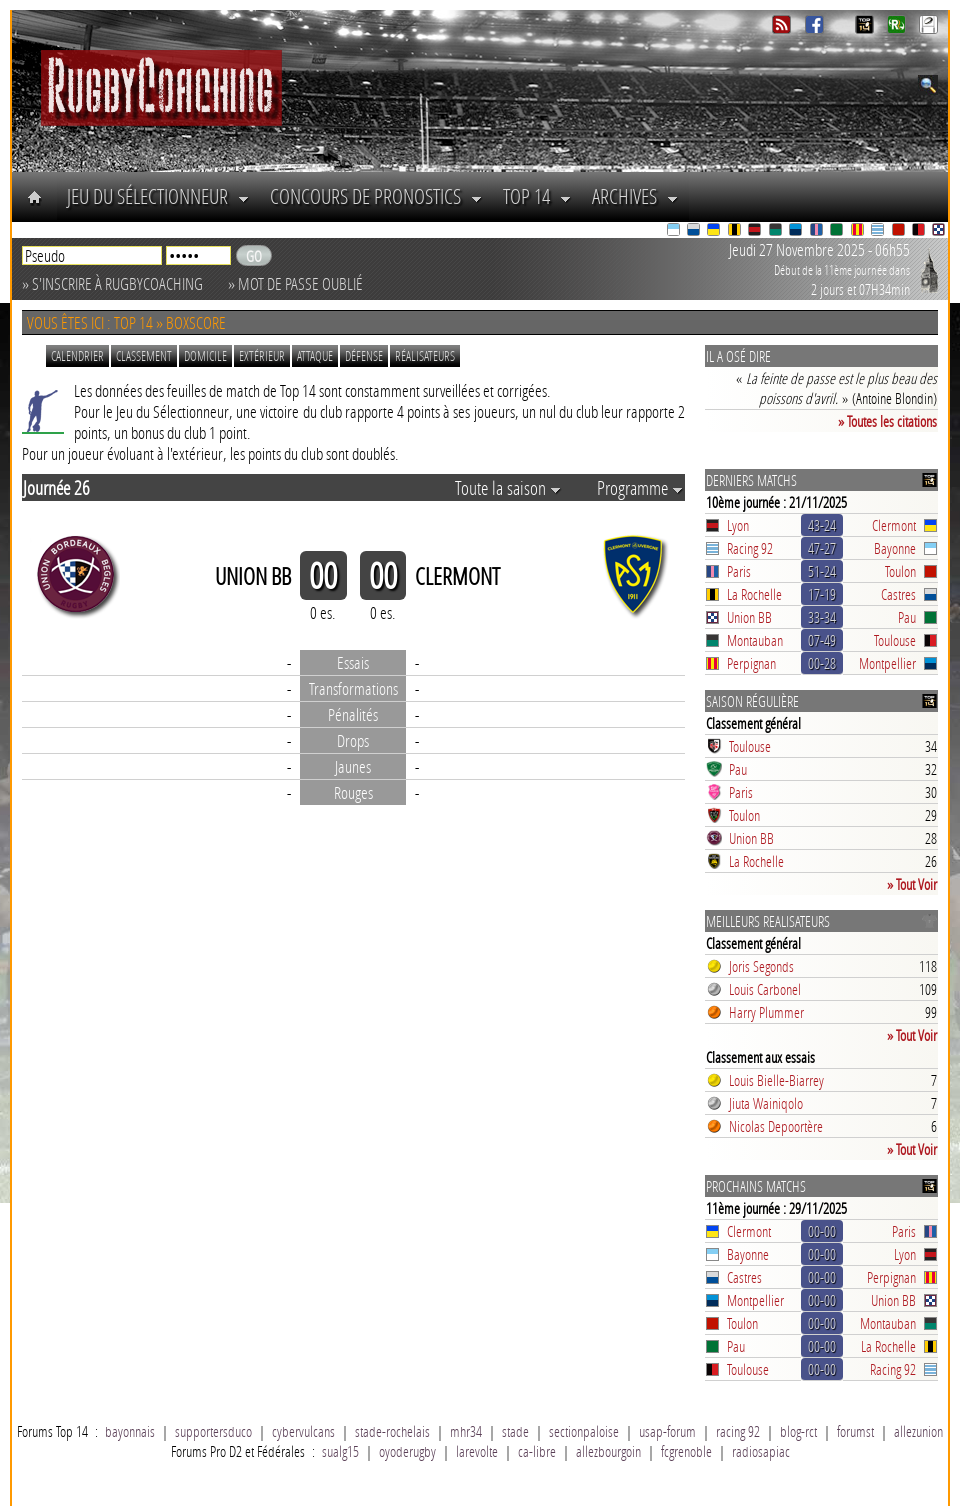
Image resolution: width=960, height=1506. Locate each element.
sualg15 (340, 1451)
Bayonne (895, 548)
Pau (907, 617)
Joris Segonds (761, 966)
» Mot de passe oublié (295, 283)
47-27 (822, 548)
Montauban (755, 640)
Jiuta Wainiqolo (766, 1103)
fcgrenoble (686, 1451)
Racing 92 (750, 548)
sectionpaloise (584, 1431)
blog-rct (798, 1431)
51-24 (822, 571)
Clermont (894, 525)
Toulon (900, 571)
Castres (898, 594)
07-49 (822, 640)
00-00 (822, 1231)
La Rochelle (754, 594)
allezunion (918, 1431)
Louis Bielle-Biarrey (776, 1080)
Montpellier (887, 663)
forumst (855, 1431)
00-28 (822, 663)
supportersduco (213, 1431)
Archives (635, 196)
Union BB (749, 617)
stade (515, 1431)
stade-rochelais (392, 1431)
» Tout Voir (912, 884)
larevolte (477, 1451)
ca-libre (537, 1451)
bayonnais (130, 1431)
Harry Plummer (766, 1012)
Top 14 (537, 196)
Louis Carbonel (765, 989)
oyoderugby (407, 1451)
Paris (739, 571)
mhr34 (466, 1431)
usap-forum (667, 1431)
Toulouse (895, 640)
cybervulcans (303, 1431)
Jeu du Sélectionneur (158, 196)
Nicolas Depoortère (776, 1126)
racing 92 (738, 1431)
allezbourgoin (608, 1451)
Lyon (738, 525)
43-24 (822, 525)
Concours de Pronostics (376, 196)
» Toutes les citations (887, 421)
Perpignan (751, 663)
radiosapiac (761, 1451)
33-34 (822, 617)
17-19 (822, 594)
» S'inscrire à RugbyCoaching (112, 283)
